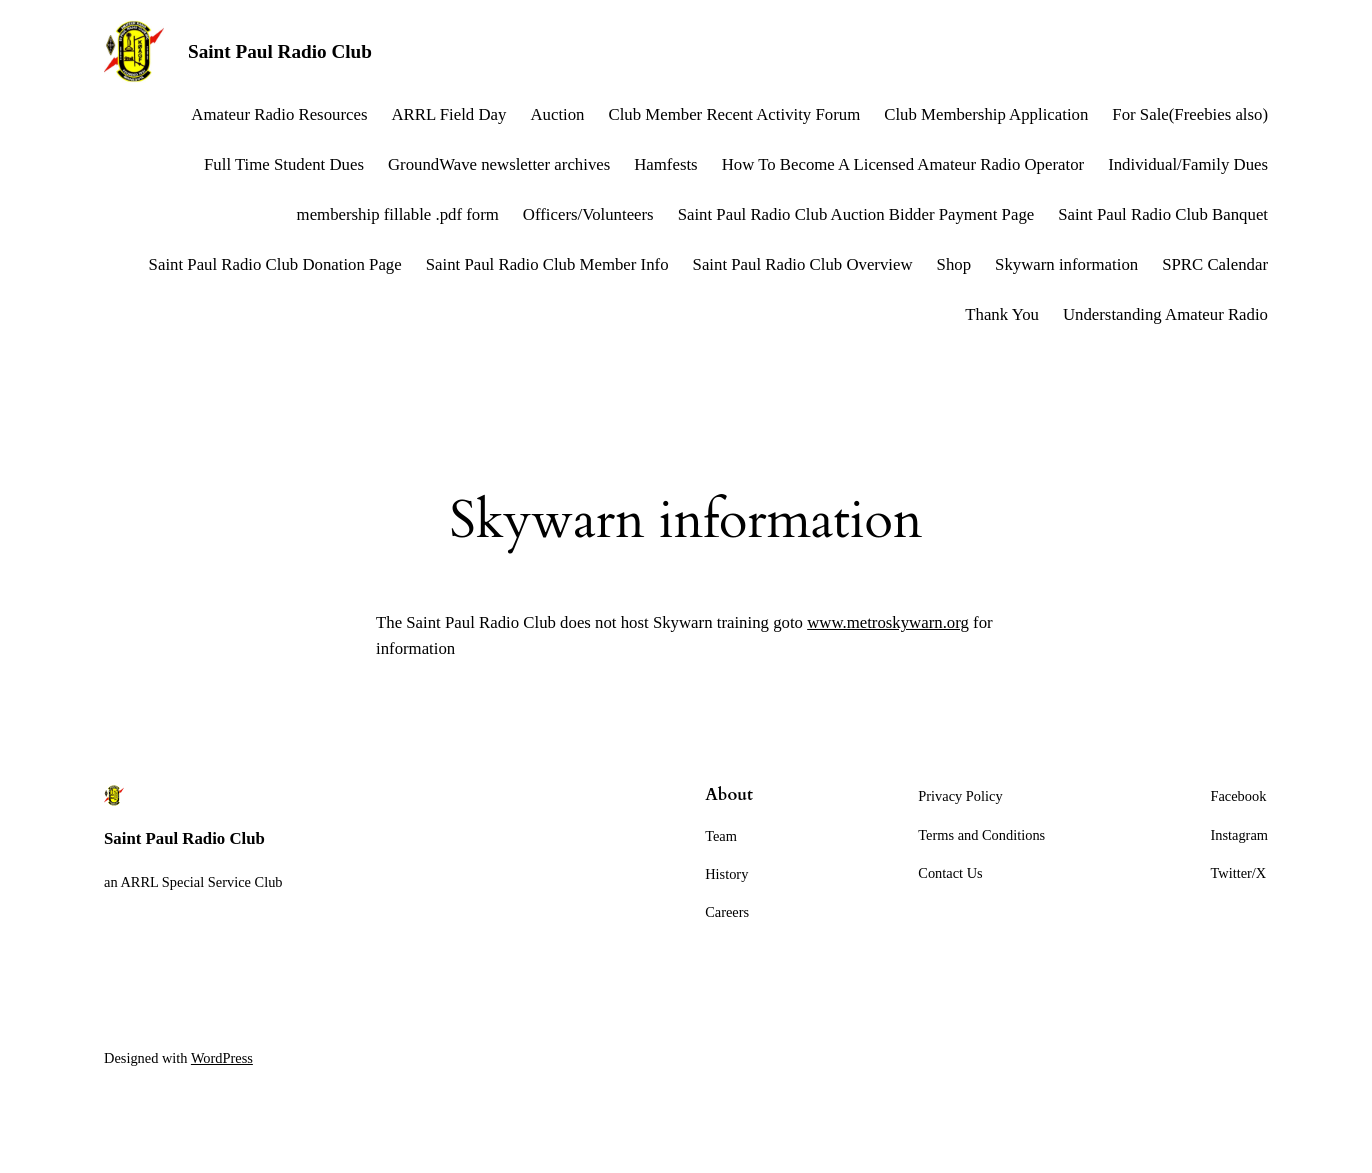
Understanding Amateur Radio (1165, 314)
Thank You (1002, 314)
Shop (954, 264)
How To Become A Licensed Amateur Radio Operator (903, 164)
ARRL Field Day (448, 114)
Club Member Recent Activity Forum (735, 114)
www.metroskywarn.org (888, 622)
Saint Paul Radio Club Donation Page (275, 264)
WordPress (222, 1058)
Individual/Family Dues (1188, 164)
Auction (557, 114)
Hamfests (665, 164)
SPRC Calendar (1215, 264)
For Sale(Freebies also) (1190, 114)
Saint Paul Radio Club (280, 51)
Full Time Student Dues (284, 164)
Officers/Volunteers (588, 214)
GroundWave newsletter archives (499, 164)
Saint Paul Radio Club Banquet (1163, 214)
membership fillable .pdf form (398, 214)
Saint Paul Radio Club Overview (803, 264)
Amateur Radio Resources (279, 114)
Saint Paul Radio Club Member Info (547, 264)
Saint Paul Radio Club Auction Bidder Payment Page (856, 214)
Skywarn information (1066, 264)
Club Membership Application (986, 114)
